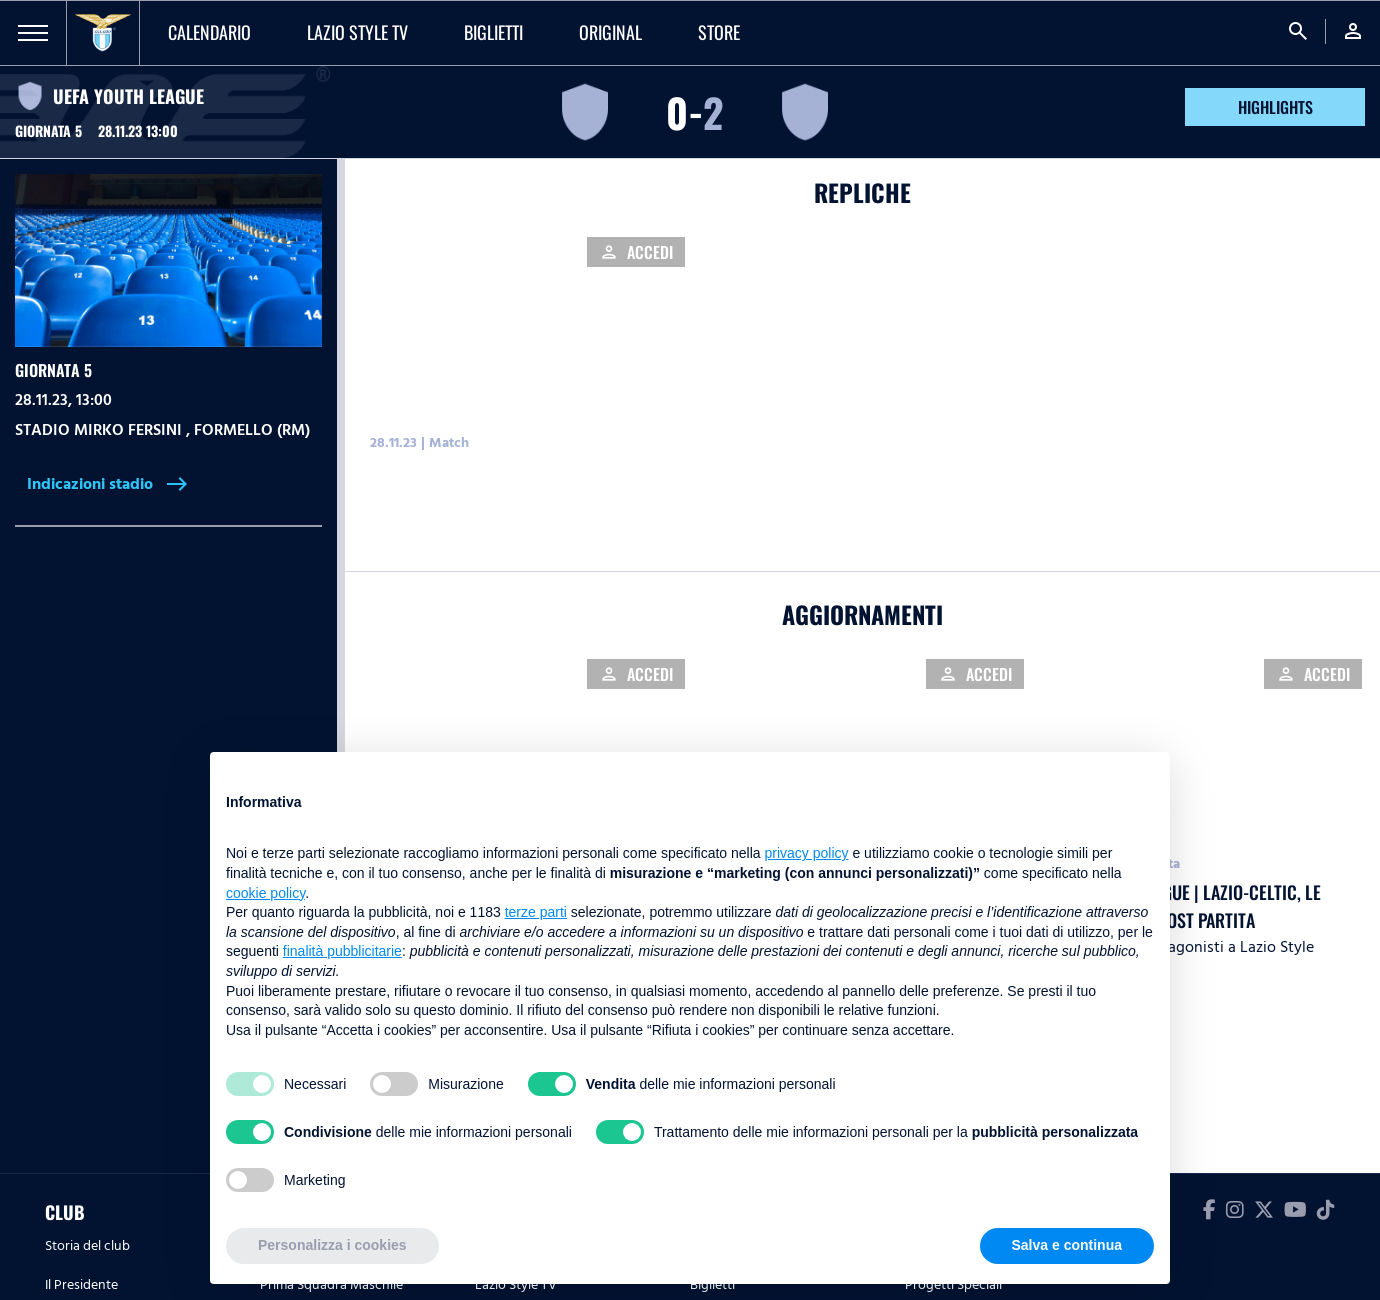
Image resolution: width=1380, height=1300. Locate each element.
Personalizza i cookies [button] (332, 1245)
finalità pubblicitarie (342, 951)
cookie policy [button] (265, 893)
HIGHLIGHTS (1275, 107)
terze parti (536, 912)
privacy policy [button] (807, 853)
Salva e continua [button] (1067, 1245)
